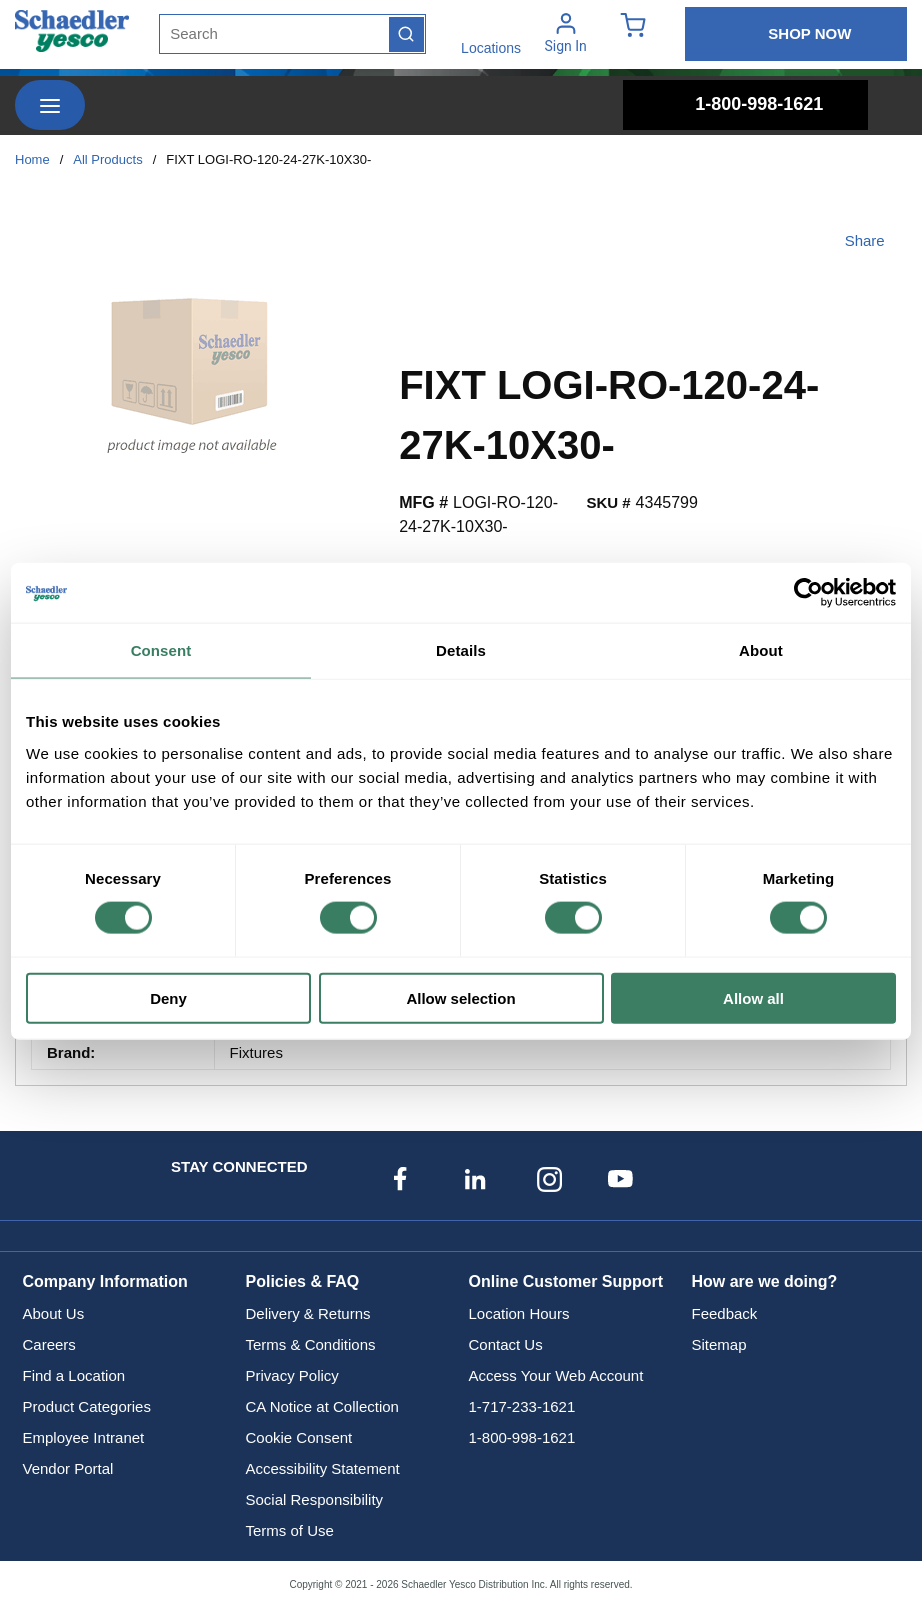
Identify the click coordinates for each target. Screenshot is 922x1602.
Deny (168, 997)
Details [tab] (461, 650)
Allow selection (460, 997)
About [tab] (761, 650)
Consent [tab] (161, 650)
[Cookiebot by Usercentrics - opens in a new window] (808, 593)
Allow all (753, 997)
